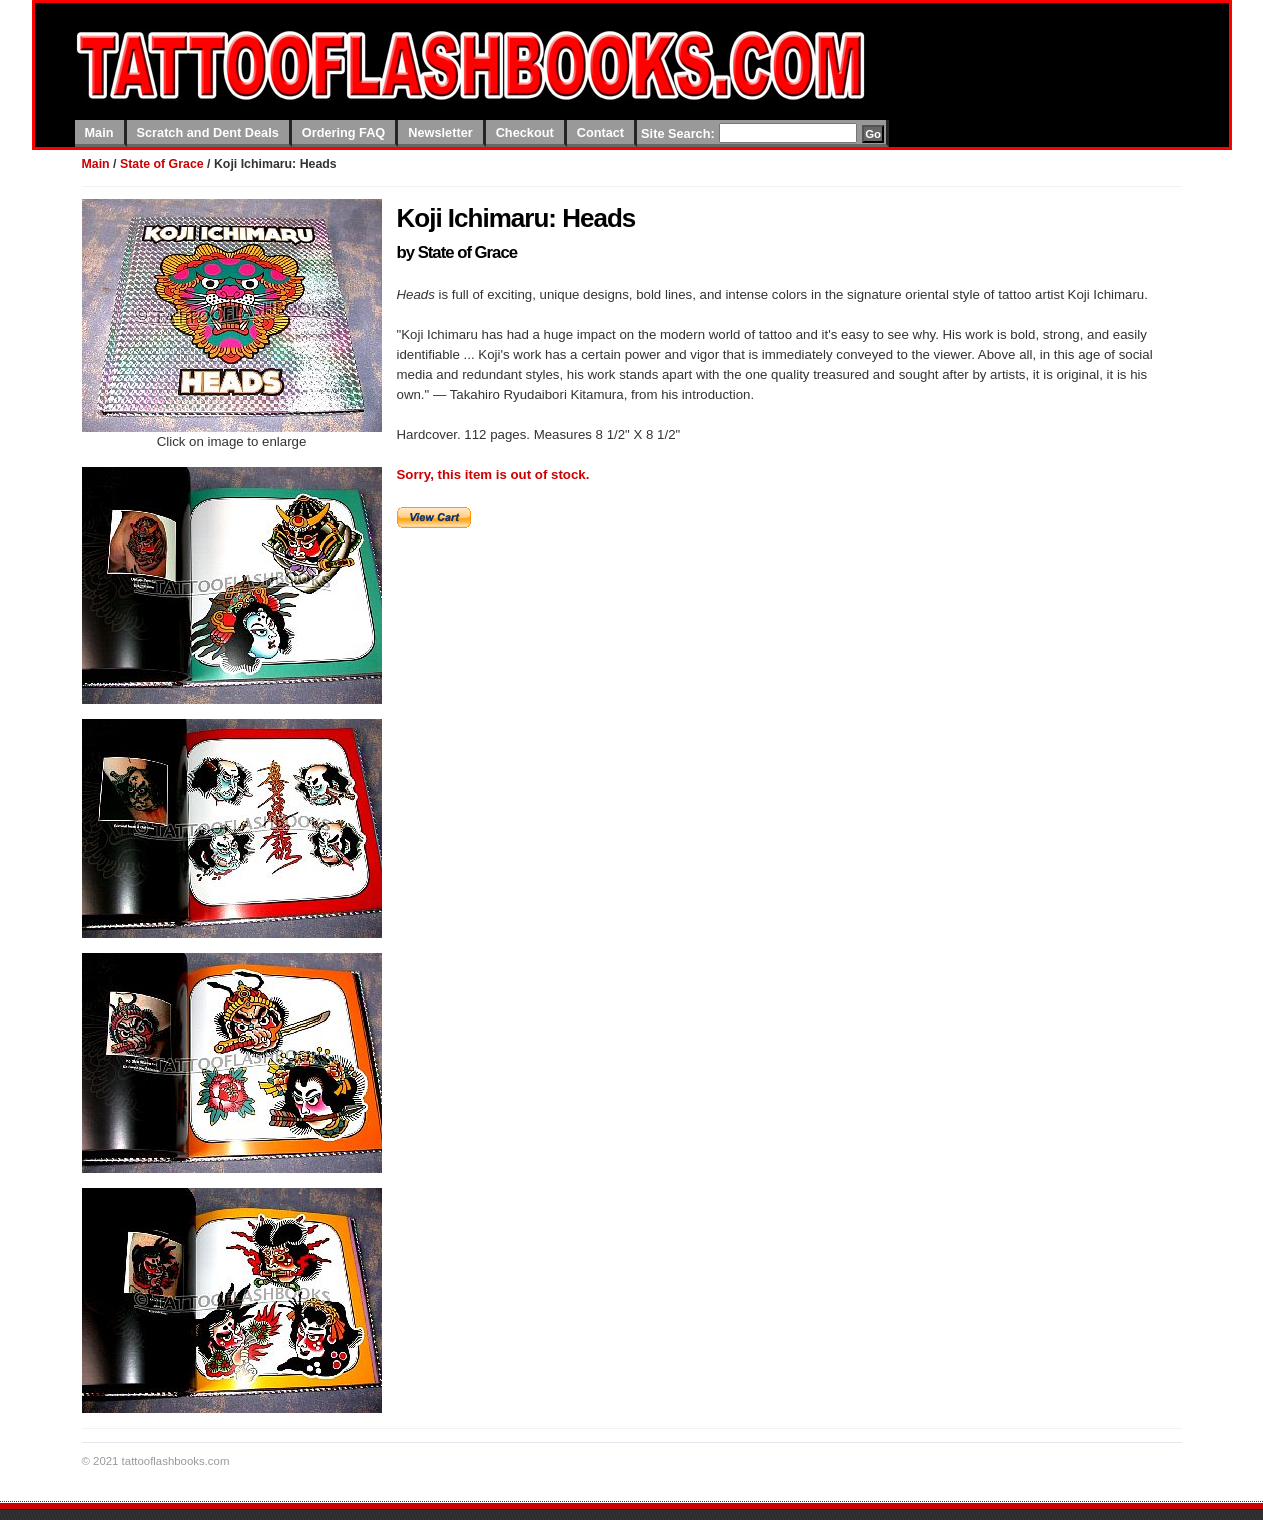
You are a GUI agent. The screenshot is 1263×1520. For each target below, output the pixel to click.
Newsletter (440, 132)
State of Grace (162, 164)
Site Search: (678, 133)
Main (99, 132)
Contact (600, 132)
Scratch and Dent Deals (208, 132)
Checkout (525, 132)
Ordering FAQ (344, 132)
